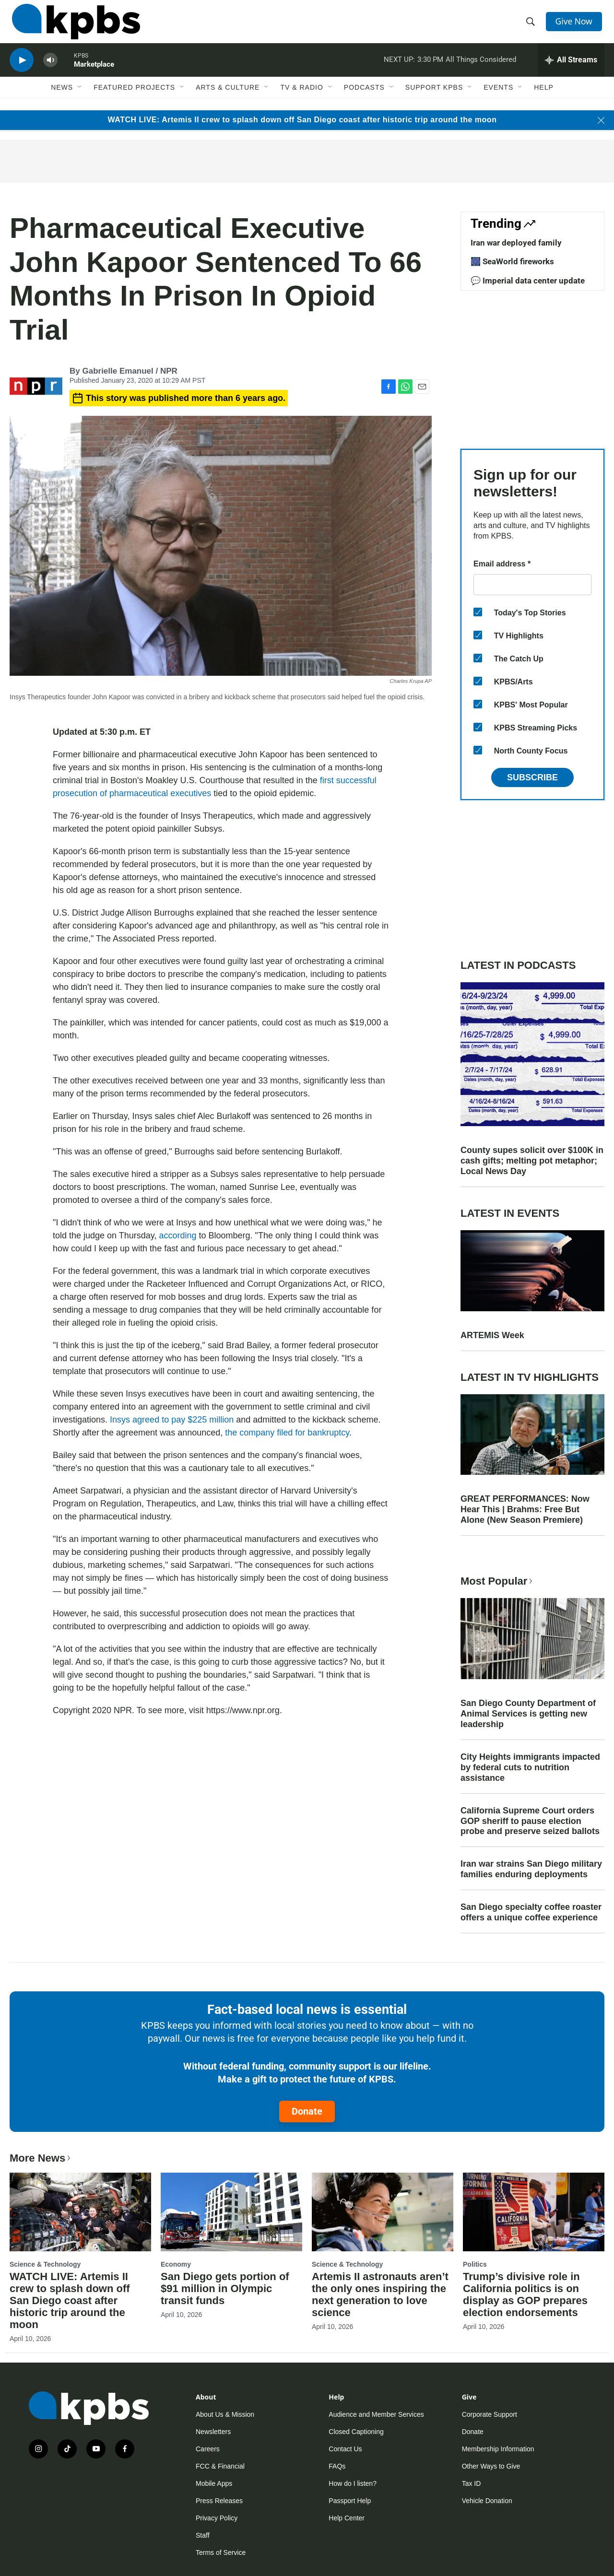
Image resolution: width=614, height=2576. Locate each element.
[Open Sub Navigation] (80, 99)
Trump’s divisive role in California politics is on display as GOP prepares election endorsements (525, 2294)
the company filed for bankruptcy (287, 1432)
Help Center (347, 2518)
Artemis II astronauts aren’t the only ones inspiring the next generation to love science (380, 2294)
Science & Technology (45, 2264)
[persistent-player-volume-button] (50, 70)
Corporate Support (489, 2414)
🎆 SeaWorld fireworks (512, 261)
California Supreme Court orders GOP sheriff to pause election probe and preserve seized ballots (530, 1821)
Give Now (575, 25)
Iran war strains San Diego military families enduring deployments (531, 1869)
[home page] (74, 25)
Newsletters (213, 2431)
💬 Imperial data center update (528, 280)
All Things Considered (481, 69)
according (179, 1235)
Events (498, 99)
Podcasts (364, 99)
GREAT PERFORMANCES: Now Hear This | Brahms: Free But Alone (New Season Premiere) (525, 1509)
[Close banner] (601, 120)
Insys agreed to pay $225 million (172, 1419)
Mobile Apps (214, 2483)
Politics (475, 2264)
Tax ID (471, 2483)
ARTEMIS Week (492, 1335)
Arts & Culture (228, 99)
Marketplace (94, 74)
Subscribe (532, 777)
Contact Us (345, 2449)
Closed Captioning (356, 2431)
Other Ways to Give (491, 2466)
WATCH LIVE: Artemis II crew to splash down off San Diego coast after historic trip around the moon (302, 120)
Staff (203, 2535)
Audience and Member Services (376, 2414)
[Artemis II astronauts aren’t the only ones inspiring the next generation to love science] (382, 2212)
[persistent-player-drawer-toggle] (571, 69)
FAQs (337, 2466)
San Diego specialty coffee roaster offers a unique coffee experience (531, 1912)
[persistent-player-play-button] (21, 70)
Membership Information (498, 2449)
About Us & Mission (225, 2414)
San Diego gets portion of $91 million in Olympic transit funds (225, 2288)
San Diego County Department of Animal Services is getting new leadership (528, 1713)
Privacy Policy (216, 2518)
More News (41, 2158)
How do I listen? (353, 2483)
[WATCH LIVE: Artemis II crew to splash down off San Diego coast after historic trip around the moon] (80, 2212)
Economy (176, 2264)
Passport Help (350, 2501)
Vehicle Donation (487, 2501)
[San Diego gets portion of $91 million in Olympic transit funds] (231, 2212)
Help (544, 99)
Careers (208, 2449)
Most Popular (497, 1581)
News (62, 99)
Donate (307, 2111)
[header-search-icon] (531, 25)
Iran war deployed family (516, 242)
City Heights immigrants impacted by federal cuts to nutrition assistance (530, 1767)
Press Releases (219, 2501)
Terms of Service (221, 2552)
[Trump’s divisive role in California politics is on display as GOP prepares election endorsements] (533, 2212)
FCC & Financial (220, 2466)
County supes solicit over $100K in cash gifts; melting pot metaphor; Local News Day (531, 1160)
